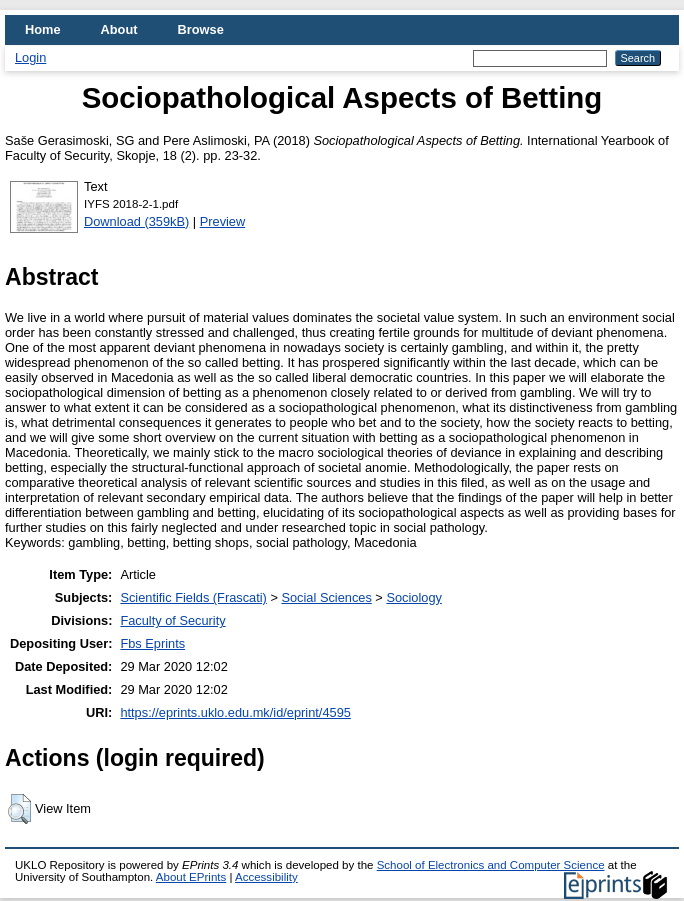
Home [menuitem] (43, 29)
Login (30, 57)
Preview (223, 221)
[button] (19, 809)
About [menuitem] (119, 29)
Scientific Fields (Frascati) (193, 597)
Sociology (414, 597)
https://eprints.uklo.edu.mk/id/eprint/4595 (235, 712)
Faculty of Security (172, 620)
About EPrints (191, 877)
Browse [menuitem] (201, 29)
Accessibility (266, 877)
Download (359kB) (136, 221)
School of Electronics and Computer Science (491, 865)
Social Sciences (326, 597)
